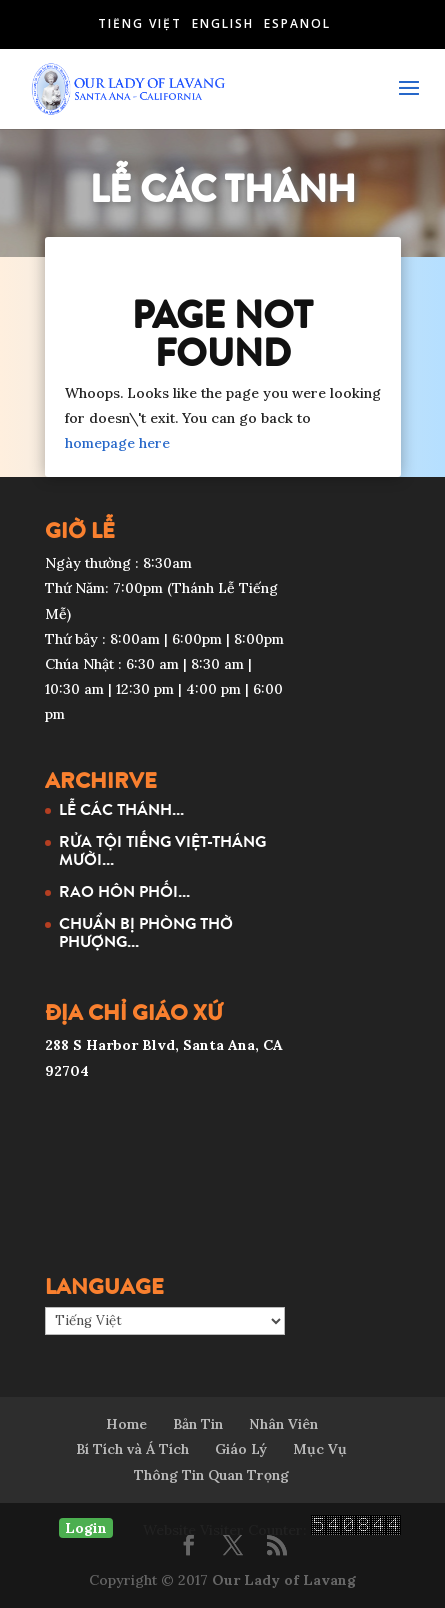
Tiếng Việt (140, 23)
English (223, 23)
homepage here (117, 443)
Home (126, 1424)
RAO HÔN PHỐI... (124, 891)
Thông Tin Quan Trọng (211, 1475)
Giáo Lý (241, 1449)
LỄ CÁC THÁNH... (121, 809)
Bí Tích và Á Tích (132, 1449)
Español (297, 23)
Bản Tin (198, 1424)
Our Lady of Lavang (284, 1580)
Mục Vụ (320, 1449)
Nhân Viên (283, 1424)
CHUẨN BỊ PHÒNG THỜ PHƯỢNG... (146, 932)
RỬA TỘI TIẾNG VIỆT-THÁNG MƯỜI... (162, 850)
